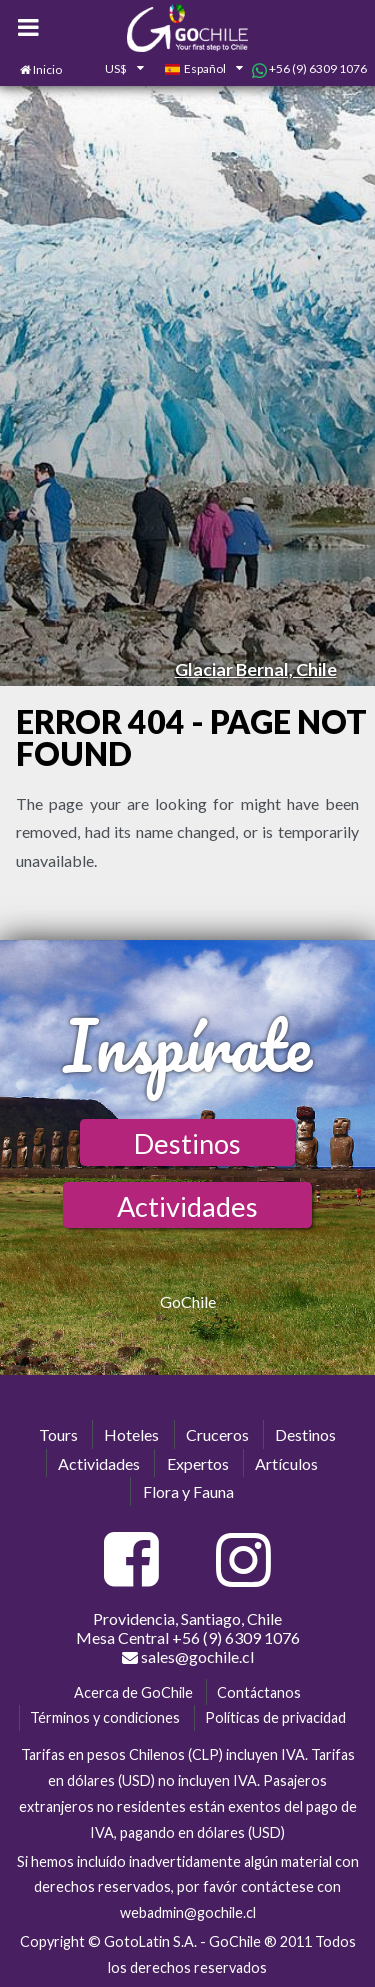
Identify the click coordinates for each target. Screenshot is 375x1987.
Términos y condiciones (105, 1717)
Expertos (198, 1463)
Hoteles (131, 1434)
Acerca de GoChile (133, 1692)
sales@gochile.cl (188, 1657)
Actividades (187, 1206)
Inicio (47, 69)
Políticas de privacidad (275, 1717)
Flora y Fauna (188, 1491)
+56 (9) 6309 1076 (309, 69)
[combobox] (113, 70)
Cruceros (217, 1434)
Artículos (286, 1463)
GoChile (188, 1301)
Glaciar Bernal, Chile (256, 669)
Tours (58, 1434)
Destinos (187, 1143)
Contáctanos (259, 1692)
